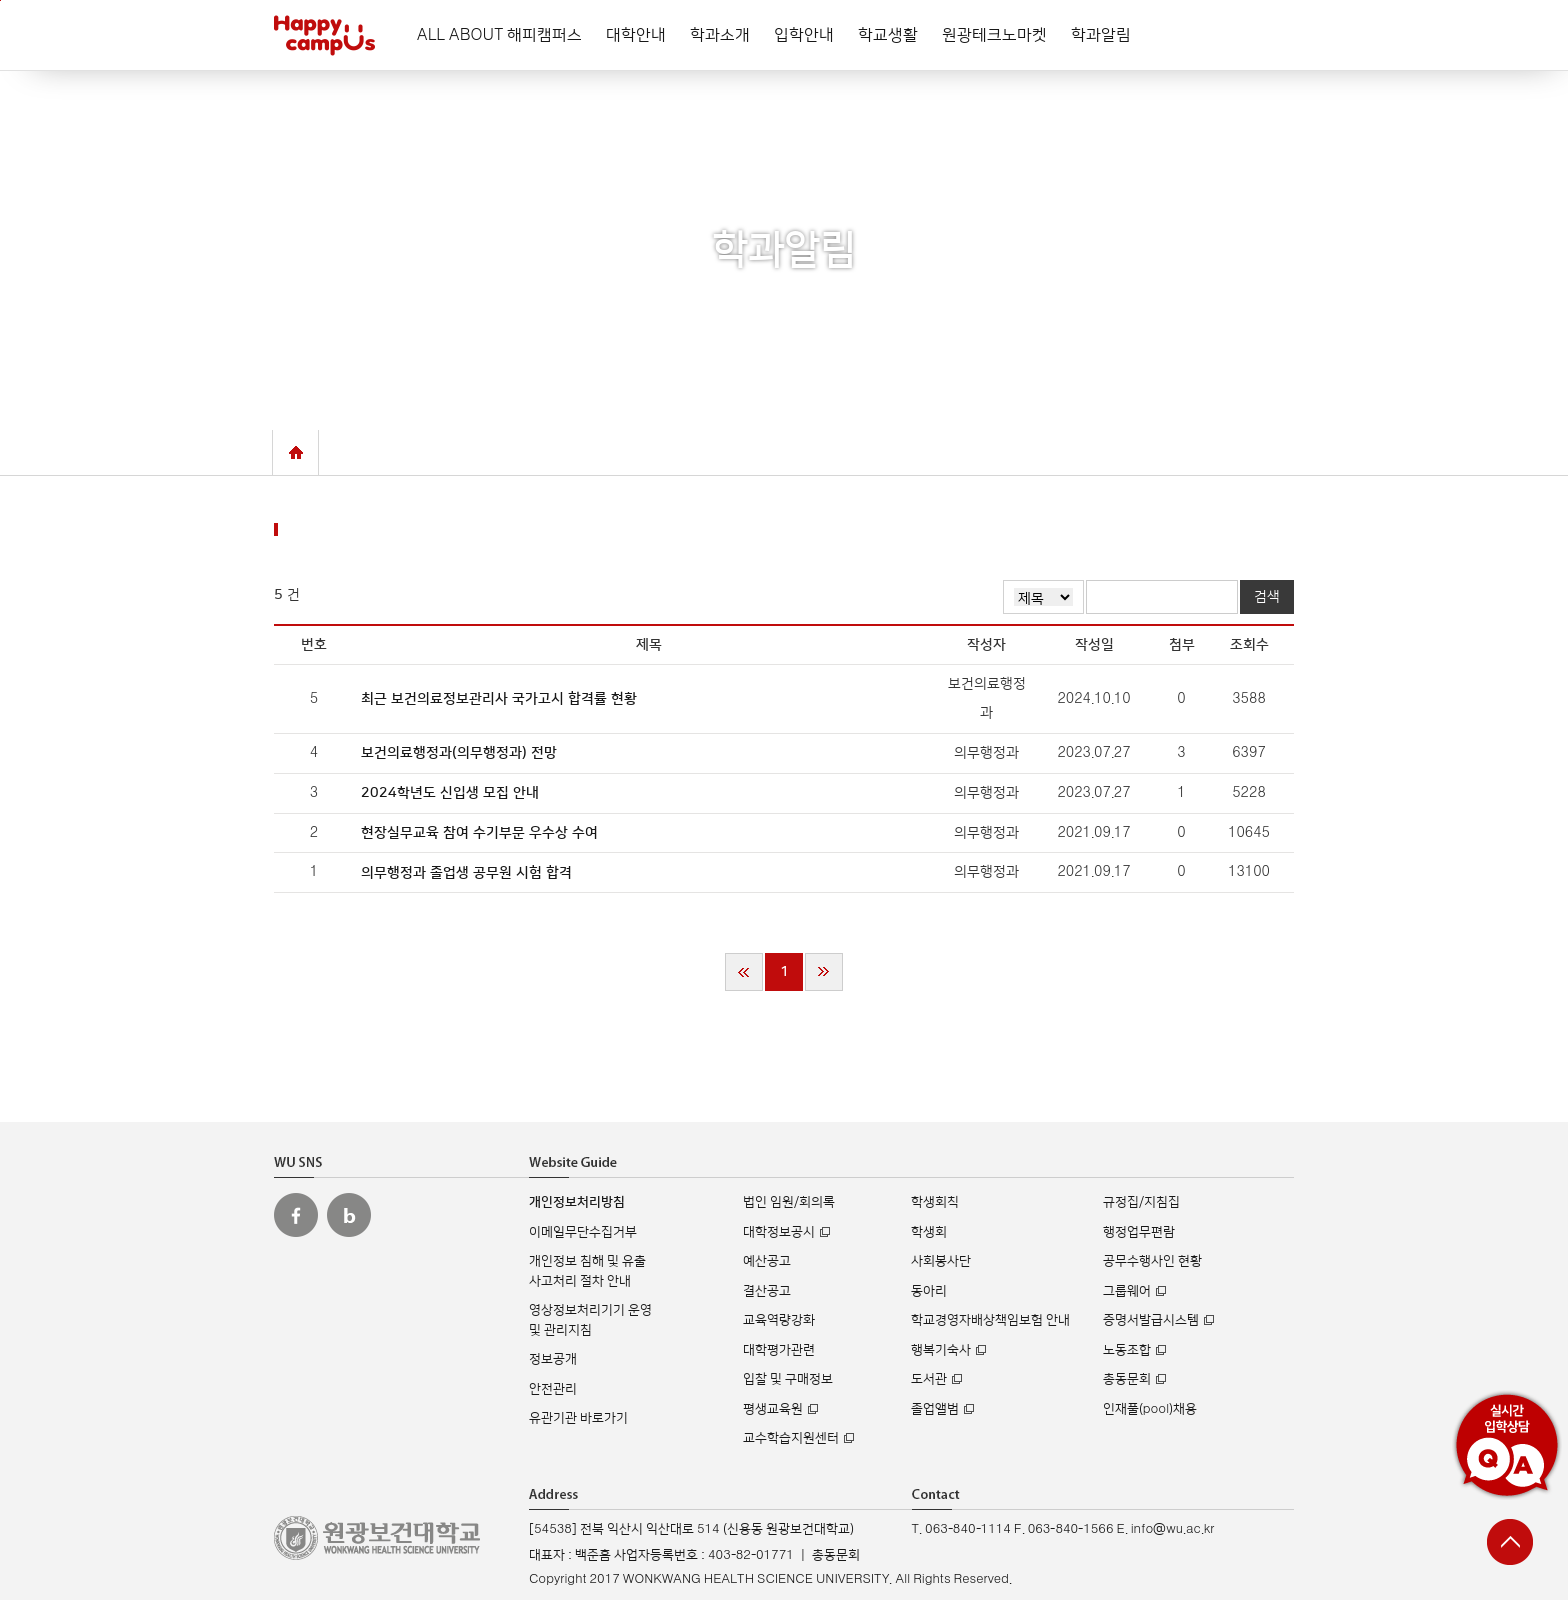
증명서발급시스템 (1151, 1320)
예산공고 (767, 1261)
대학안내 (636, 35)
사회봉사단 (941, 1261)
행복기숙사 (941, 1350)
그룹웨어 (1127, 1291)
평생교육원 (773, 1409)
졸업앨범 (935, 1409)
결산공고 (767, 1291)
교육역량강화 (779, 1320)
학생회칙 (935, 1202)
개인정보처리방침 (577, 1202)
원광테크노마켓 (994, 35)
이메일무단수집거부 (583, 1232)
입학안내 (804, 35)
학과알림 (1101, 35)
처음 (744, 972)
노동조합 (1127, 1350)
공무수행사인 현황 (1152, 1261)
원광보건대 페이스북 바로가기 (296, 1215)
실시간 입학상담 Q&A (1507, 1445)
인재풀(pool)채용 (1150, 1409)
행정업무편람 (1139, 1232)
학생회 (929, 1232)
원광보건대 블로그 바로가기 (349, 1215)
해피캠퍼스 (324, 35)
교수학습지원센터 (791, 1438)
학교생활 (888, 35)
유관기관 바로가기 (578, 1418)
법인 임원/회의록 (789, 1202)
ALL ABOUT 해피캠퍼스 (499, 35)
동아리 (929, 1291)
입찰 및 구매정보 (788, 1379)
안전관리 (553, 1389)
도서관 (929, 1379)
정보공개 (553, 1359)
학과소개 (720, 35)
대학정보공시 (779, 1232)
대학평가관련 (779, 1350)
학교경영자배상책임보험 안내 (990, 1320)
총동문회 (1127, 1379)
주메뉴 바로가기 (0, 0)
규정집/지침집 (1141, 1202)
